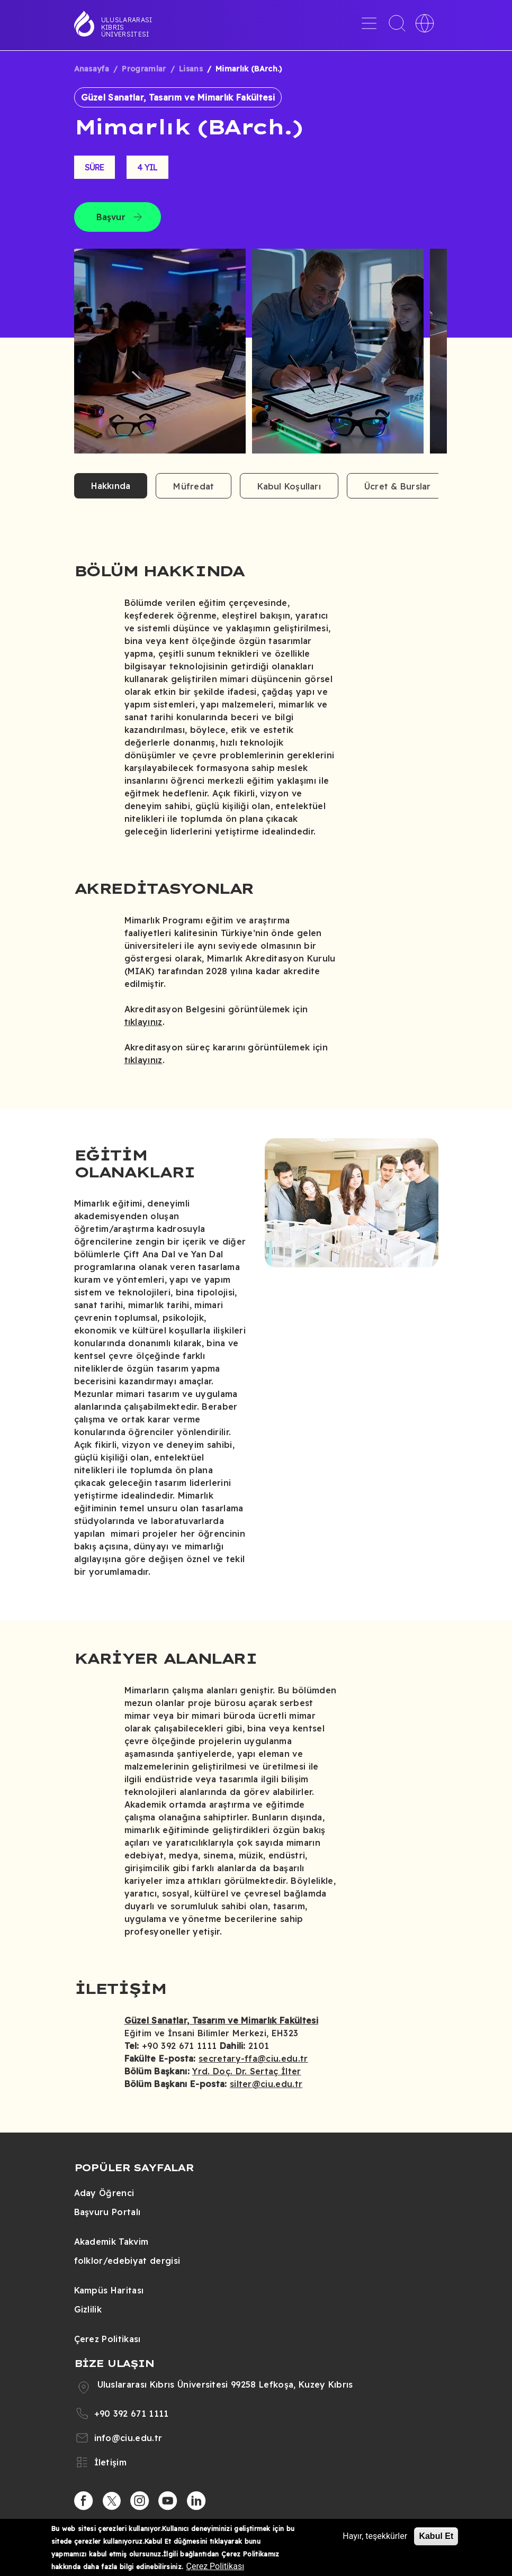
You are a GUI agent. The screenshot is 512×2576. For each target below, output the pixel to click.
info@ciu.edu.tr (128, 2438)
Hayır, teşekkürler (375, 2536)
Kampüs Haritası (109, 2290)
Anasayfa (92, 69)
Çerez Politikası (107, 2339)
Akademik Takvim (111, 2241)
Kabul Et (436, 2536)
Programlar (144, 69)
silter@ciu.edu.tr (266, 2084)
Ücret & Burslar (397, 486)
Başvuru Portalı (107, 2212)
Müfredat (193, 486)
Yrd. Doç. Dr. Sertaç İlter (246, 2071)
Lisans (191, 69)
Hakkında (111, 485)
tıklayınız (143, 1022)
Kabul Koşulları (289, 486)
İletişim (110, 2462)
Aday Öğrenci (104, 2193)
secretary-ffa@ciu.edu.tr (253, 2058)
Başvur (110, 217)
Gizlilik (88, 2309)
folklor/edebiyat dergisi (127, 2260)
